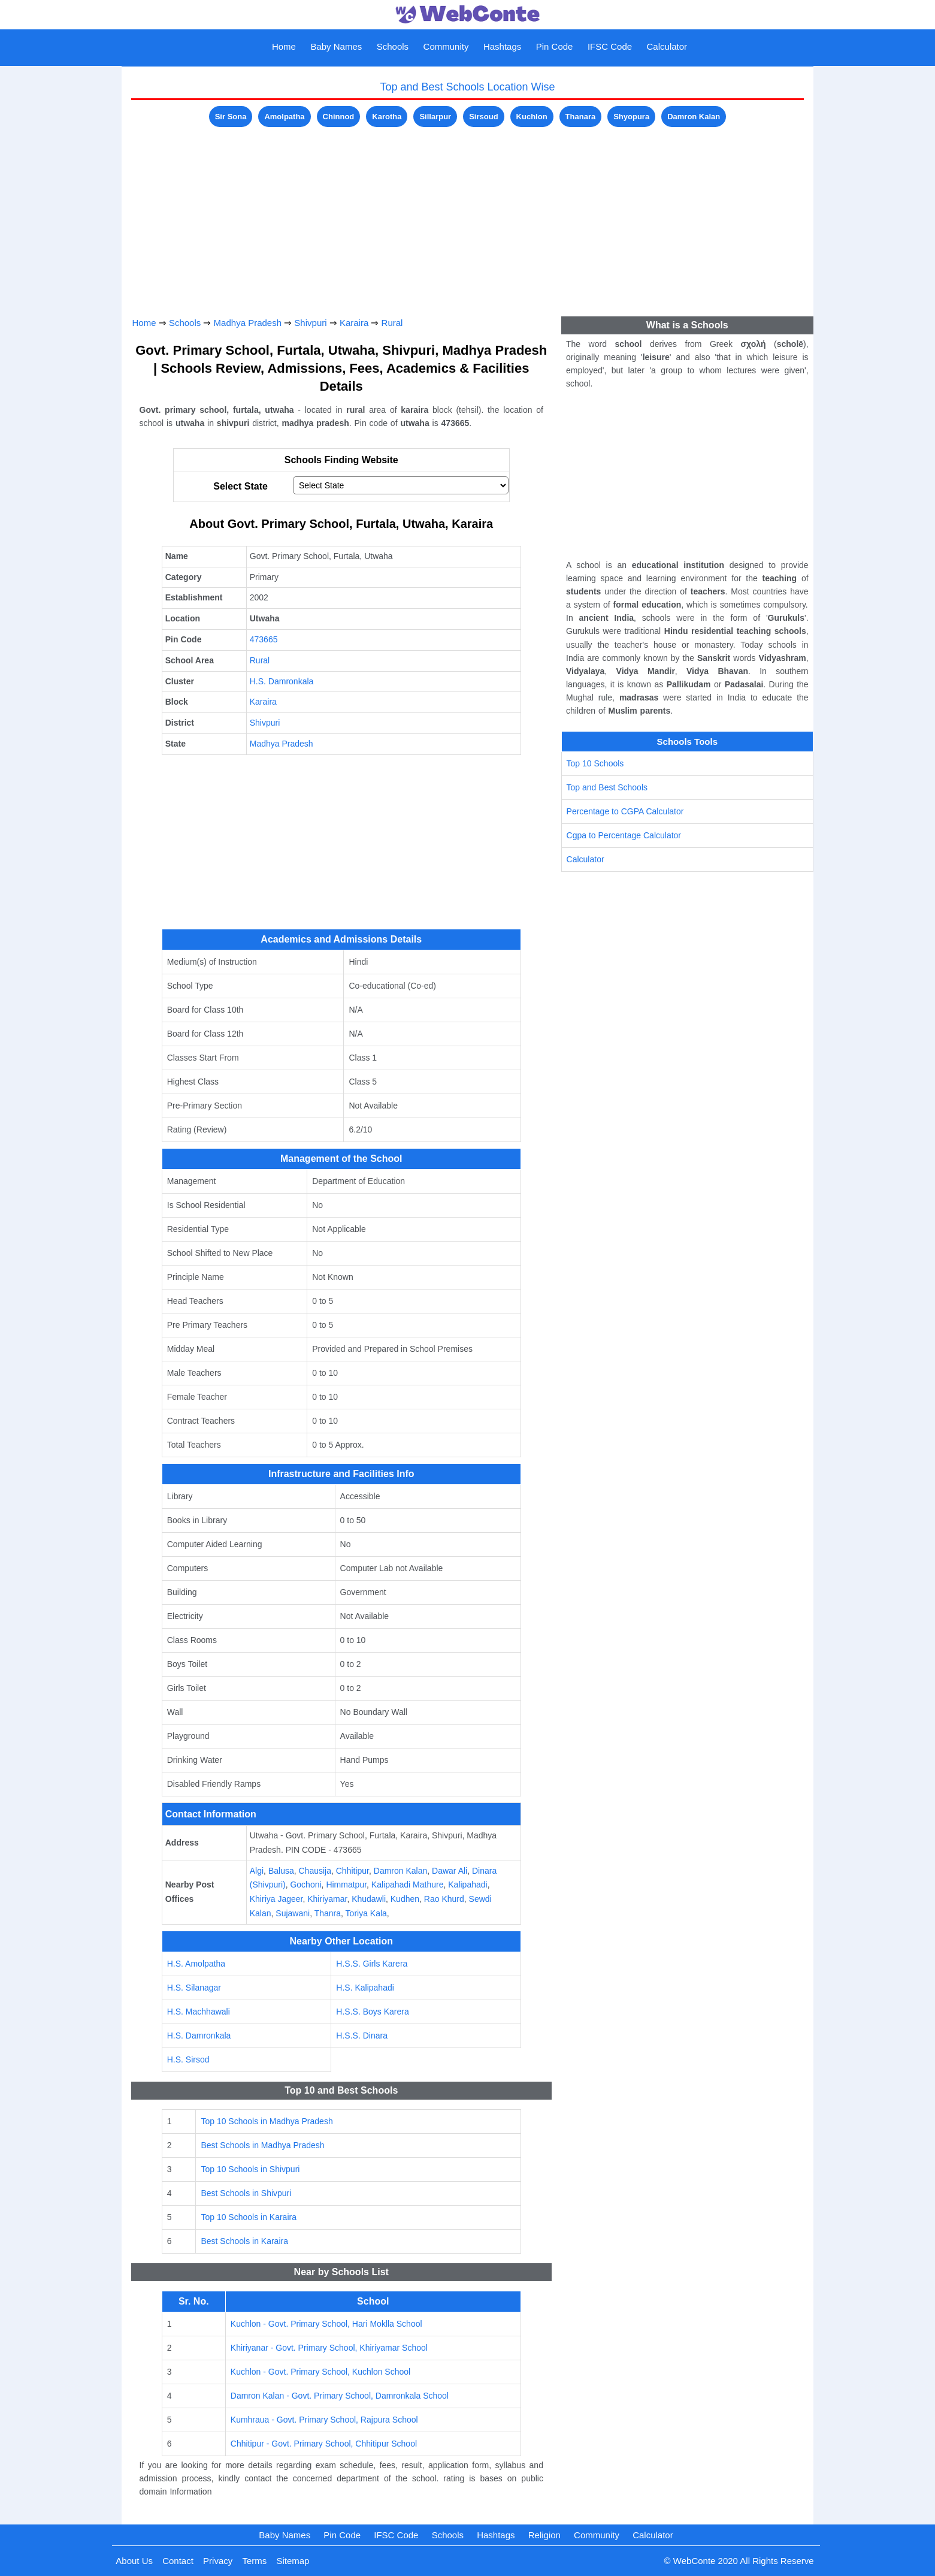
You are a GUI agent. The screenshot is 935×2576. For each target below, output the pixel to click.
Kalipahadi (467, 1884)
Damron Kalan (693, 116)
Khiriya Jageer (276, 1899)
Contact (177, 2561)
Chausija (314, 1871)
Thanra (327, 1913)
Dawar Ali (449, 1871)
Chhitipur (352, 1871)
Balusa (281, 1871)
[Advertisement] (467, 214)
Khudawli (369, 1899)
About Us (134, 2561)
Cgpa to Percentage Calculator (624, 835)
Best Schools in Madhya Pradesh (262, 2145)
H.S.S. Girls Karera (371, 1963)
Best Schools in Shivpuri (246, 2193)
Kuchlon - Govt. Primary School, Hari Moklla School (326, 2324)
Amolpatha (284, 116)
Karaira (354, 323)
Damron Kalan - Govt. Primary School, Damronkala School (340, 2395)
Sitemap (292, 2561)
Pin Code (554, 46)
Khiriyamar (327, 1899)
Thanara (580, 116)
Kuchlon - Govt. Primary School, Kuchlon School (320, 2371)
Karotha (386, 116)
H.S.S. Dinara (362, 2035)
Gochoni (305, 1884)
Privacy (217, 2561)
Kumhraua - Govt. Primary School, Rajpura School (324, 2419)
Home (284, 46)
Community (446, 46)
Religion (544, 2535)
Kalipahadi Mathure (407, 1884)
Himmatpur (346, 1884)
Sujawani (293, 1913)
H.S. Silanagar (194, 1987)
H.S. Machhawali (198, 2011)
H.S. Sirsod (188, 2059)
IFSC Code (610, 46)
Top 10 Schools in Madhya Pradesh (266, 2121)
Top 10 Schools (595, 763)
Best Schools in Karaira (244, 2241)
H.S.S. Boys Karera (372, 2011)
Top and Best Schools (607, 787)
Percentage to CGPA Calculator (625, 811)
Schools (393, 46)
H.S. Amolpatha (196, 1963)
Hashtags (502, 46)
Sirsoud (483, 116)
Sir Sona (231, 116)
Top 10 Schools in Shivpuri (250, 2169)
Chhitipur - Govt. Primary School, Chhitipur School (324, 2443)
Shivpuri (310, 323)
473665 (264, 639)
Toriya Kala (366, 1913)
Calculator (667, 46)
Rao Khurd (444, 1899)
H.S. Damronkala (282, 681)
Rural (392, 323)
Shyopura (631, 116)
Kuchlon (531, 116)
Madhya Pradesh (248, 323)
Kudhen (405, 1899)
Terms (254, 2561)
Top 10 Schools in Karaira (248, 2217)
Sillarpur (435, 116)
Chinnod (339, 116)
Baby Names (336, 46)
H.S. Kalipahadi (365, 1987)
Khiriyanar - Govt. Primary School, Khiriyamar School (329, 2347)
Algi (257, 1871)
